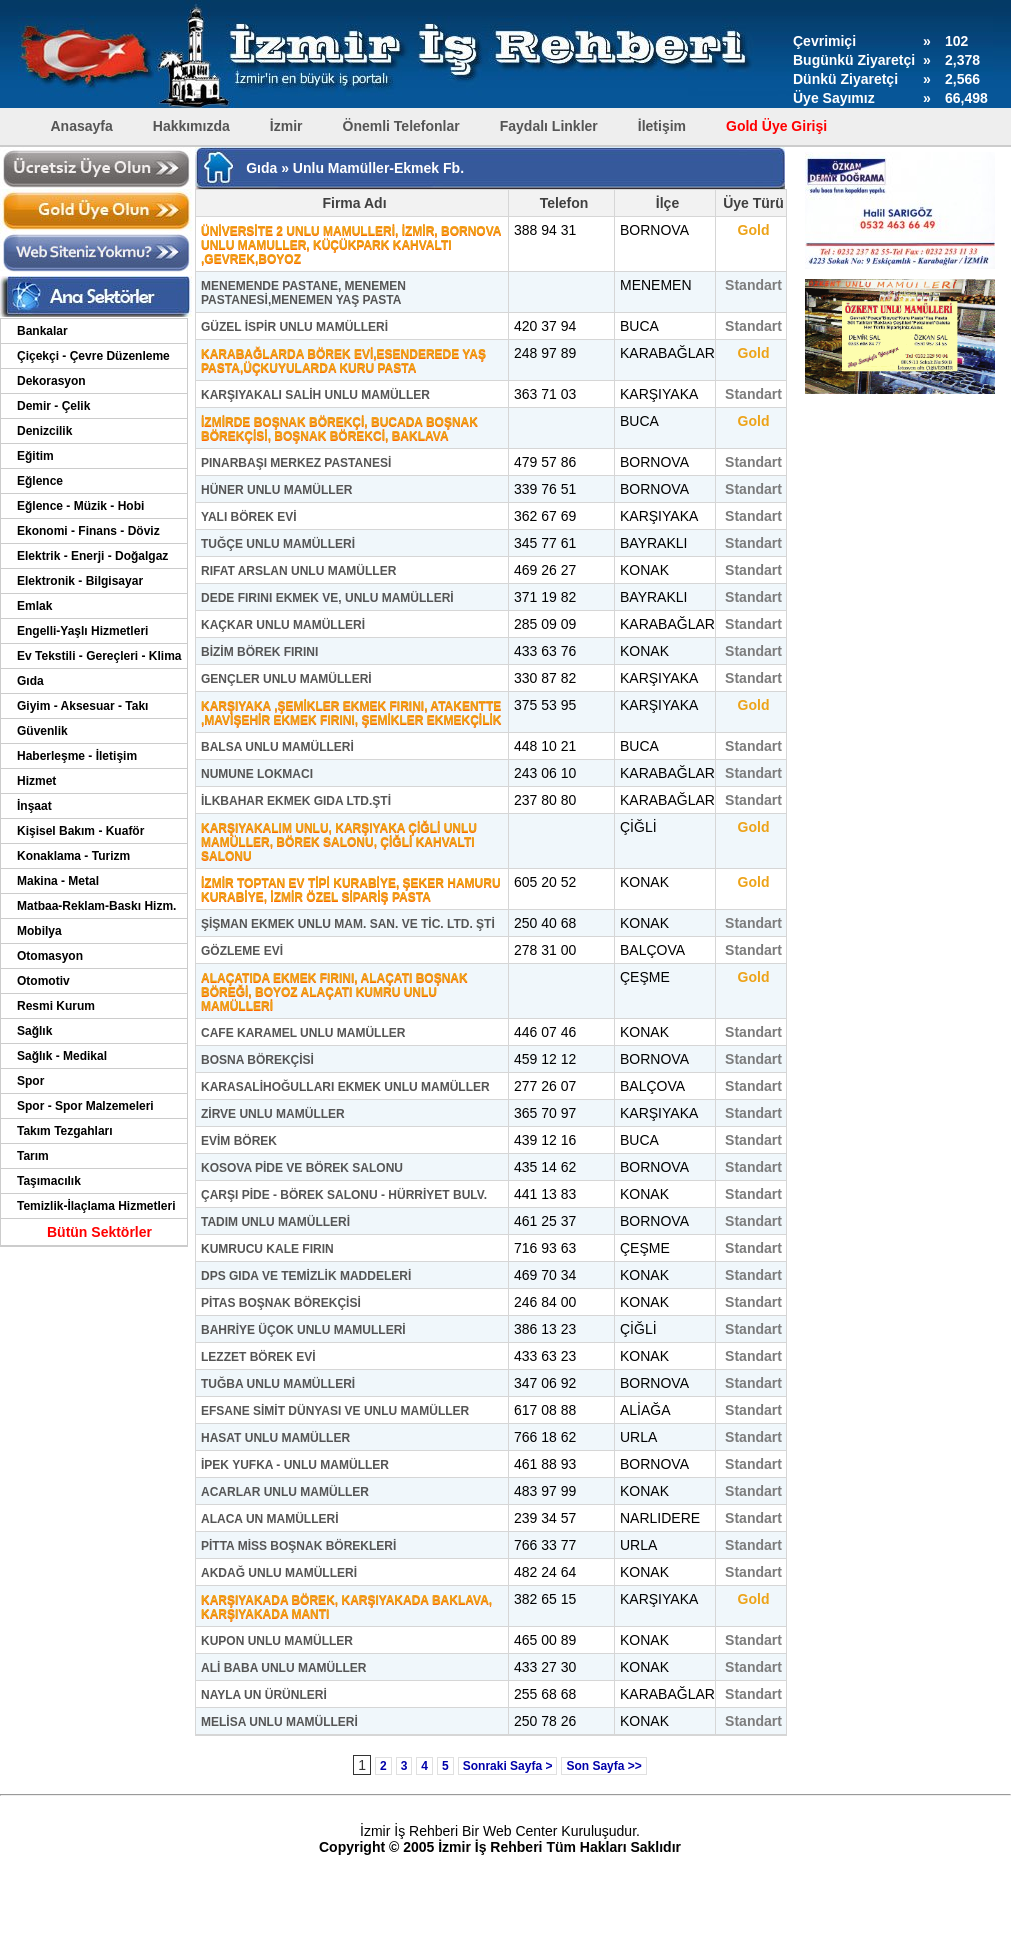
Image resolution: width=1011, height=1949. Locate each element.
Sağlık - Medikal (62, 1056)
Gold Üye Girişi (776, 126)
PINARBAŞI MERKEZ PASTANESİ (296, 463)
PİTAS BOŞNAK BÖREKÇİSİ (281, 1303)
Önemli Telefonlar (401, 126)
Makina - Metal (58, 881)
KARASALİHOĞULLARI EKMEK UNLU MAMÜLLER (345, 1087)
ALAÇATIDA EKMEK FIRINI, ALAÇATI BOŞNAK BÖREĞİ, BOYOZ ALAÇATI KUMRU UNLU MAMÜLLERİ (334, 992)
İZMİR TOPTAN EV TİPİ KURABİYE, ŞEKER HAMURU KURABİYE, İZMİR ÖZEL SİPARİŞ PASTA (351, 890)
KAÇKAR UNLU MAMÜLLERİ (283, 625)
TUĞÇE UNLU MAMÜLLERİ (278, 544)
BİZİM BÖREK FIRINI (259, 652)
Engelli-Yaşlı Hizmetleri (82, 631)
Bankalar (42, 331)
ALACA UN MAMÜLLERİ (270, 1519)
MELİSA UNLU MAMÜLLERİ (279, 1722)
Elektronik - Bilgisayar (80, 581)
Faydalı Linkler (549, 126)
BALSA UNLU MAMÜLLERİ (277, 747)
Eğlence (40, 481)
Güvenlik (42, 731)
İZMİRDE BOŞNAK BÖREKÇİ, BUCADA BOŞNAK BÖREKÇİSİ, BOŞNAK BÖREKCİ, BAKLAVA (339, 429)
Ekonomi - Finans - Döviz (88, 531)
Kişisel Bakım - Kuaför (80, 831)
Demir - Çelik (53, 406)
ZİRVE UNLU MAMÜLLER (273, 1114)
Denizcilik (44, 431)
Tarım (33, 1156)
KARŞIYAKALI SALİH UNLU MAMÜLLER (315, 395)
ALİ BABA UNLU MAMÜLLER (284, 1668)
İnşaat (34, 806)
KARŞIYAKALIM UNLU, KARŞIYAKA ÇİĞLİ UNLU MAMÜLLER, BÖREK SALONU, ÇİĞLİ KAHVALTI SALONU (339, 842)
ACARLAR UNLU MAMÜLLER (285, 1492)
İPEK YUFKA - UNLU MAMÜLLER (295, 1465)
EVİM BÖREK (239, 1141)
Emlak (34, 606)
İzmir (286, 126)
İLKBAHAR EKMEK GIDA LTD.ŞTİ (296, 801)
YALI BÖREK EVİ (249, 517)
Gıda (30, 681)
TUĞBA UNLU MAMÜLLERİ (278, 1384)
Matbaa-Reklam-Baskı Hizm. (96, 906)
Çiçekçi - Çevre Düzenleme (93, 356)
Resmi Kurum (56, 1006)
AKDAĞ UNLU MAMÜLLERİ (279, 1573)
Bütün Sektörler (99, 1232)
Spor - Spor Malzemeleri (85, 1106)
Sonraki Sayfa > (508, 1766)
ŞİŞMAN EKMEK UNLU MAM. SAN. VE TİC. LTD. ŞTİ (348, 924)
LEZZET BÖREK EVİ (258, 1357)
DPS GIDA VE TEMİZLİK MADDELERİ (306, 1276)
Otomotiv (43, 981)
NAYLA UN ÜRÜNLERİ (264, 1695)
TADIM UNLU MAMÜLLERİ (275, 1222)
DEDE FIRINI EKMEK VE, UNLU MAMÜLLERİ (327, 598)
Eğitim (35, 456)
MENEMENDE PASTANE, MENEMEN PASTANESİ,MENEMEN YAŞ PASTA (303, 293)
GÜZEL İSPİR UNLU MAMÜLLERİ (294, 327)
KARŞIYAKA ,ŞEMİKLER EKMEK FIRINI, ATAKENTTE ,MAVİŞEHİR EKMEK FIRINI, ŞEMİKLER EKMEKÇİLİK (351, 713)
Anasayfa (82, 126)
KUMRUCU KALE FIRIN (267, 1249)
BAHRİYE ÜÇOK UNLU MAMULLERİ (303, 1330)
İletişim (662, 126)
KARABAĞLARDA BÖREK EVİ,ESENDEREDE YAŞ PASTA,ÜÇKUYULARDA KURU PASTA (343, 361)
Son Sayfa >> (603, 1766)
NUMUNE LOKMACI (257, 774)
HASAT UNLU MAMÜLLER (275, 1438)
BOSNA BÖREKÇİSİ (257, 1060)
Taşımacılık (49, 1181)
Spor (30, 1081)
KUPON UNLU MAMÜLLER (277, 1641)
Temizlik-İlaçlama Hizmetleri (96, 1206)
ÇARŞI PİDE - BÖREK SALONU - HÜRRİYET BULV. (344, 1195)
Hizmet (36, 781)
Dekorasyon (51, 381)
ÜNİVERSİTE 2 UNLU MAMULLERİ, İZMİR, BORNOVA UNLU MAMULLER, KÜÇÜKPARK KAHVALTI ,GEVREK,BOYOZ (351, 245)
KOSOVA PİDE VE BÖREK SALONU (302, 1168)
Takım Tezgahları (65, 1131)
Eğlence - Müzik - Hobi (80, 506)
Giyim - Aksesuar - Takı (82, 706)
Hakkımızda (191, 126)
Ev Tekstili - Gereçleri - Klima (99, 656)
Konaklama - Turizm (73, 856)
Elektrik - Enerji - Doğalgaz (92, 556)
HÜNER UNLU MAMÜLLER (276, 490)
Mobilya (39, 931)
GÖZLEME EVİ (242, 951)
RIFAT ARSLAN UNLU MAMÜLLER (298, 571)
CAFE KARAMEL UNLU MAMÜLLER (303, 1033)
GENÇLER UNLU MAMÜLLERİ (286, 679)
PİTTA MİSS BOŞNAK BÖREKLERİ (298, 1546)
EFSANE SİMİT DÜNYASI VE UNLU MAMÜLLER (335, 1411)
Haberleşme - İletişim (77, 756)
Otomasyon (50, 956)
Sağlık (34, 1031)
